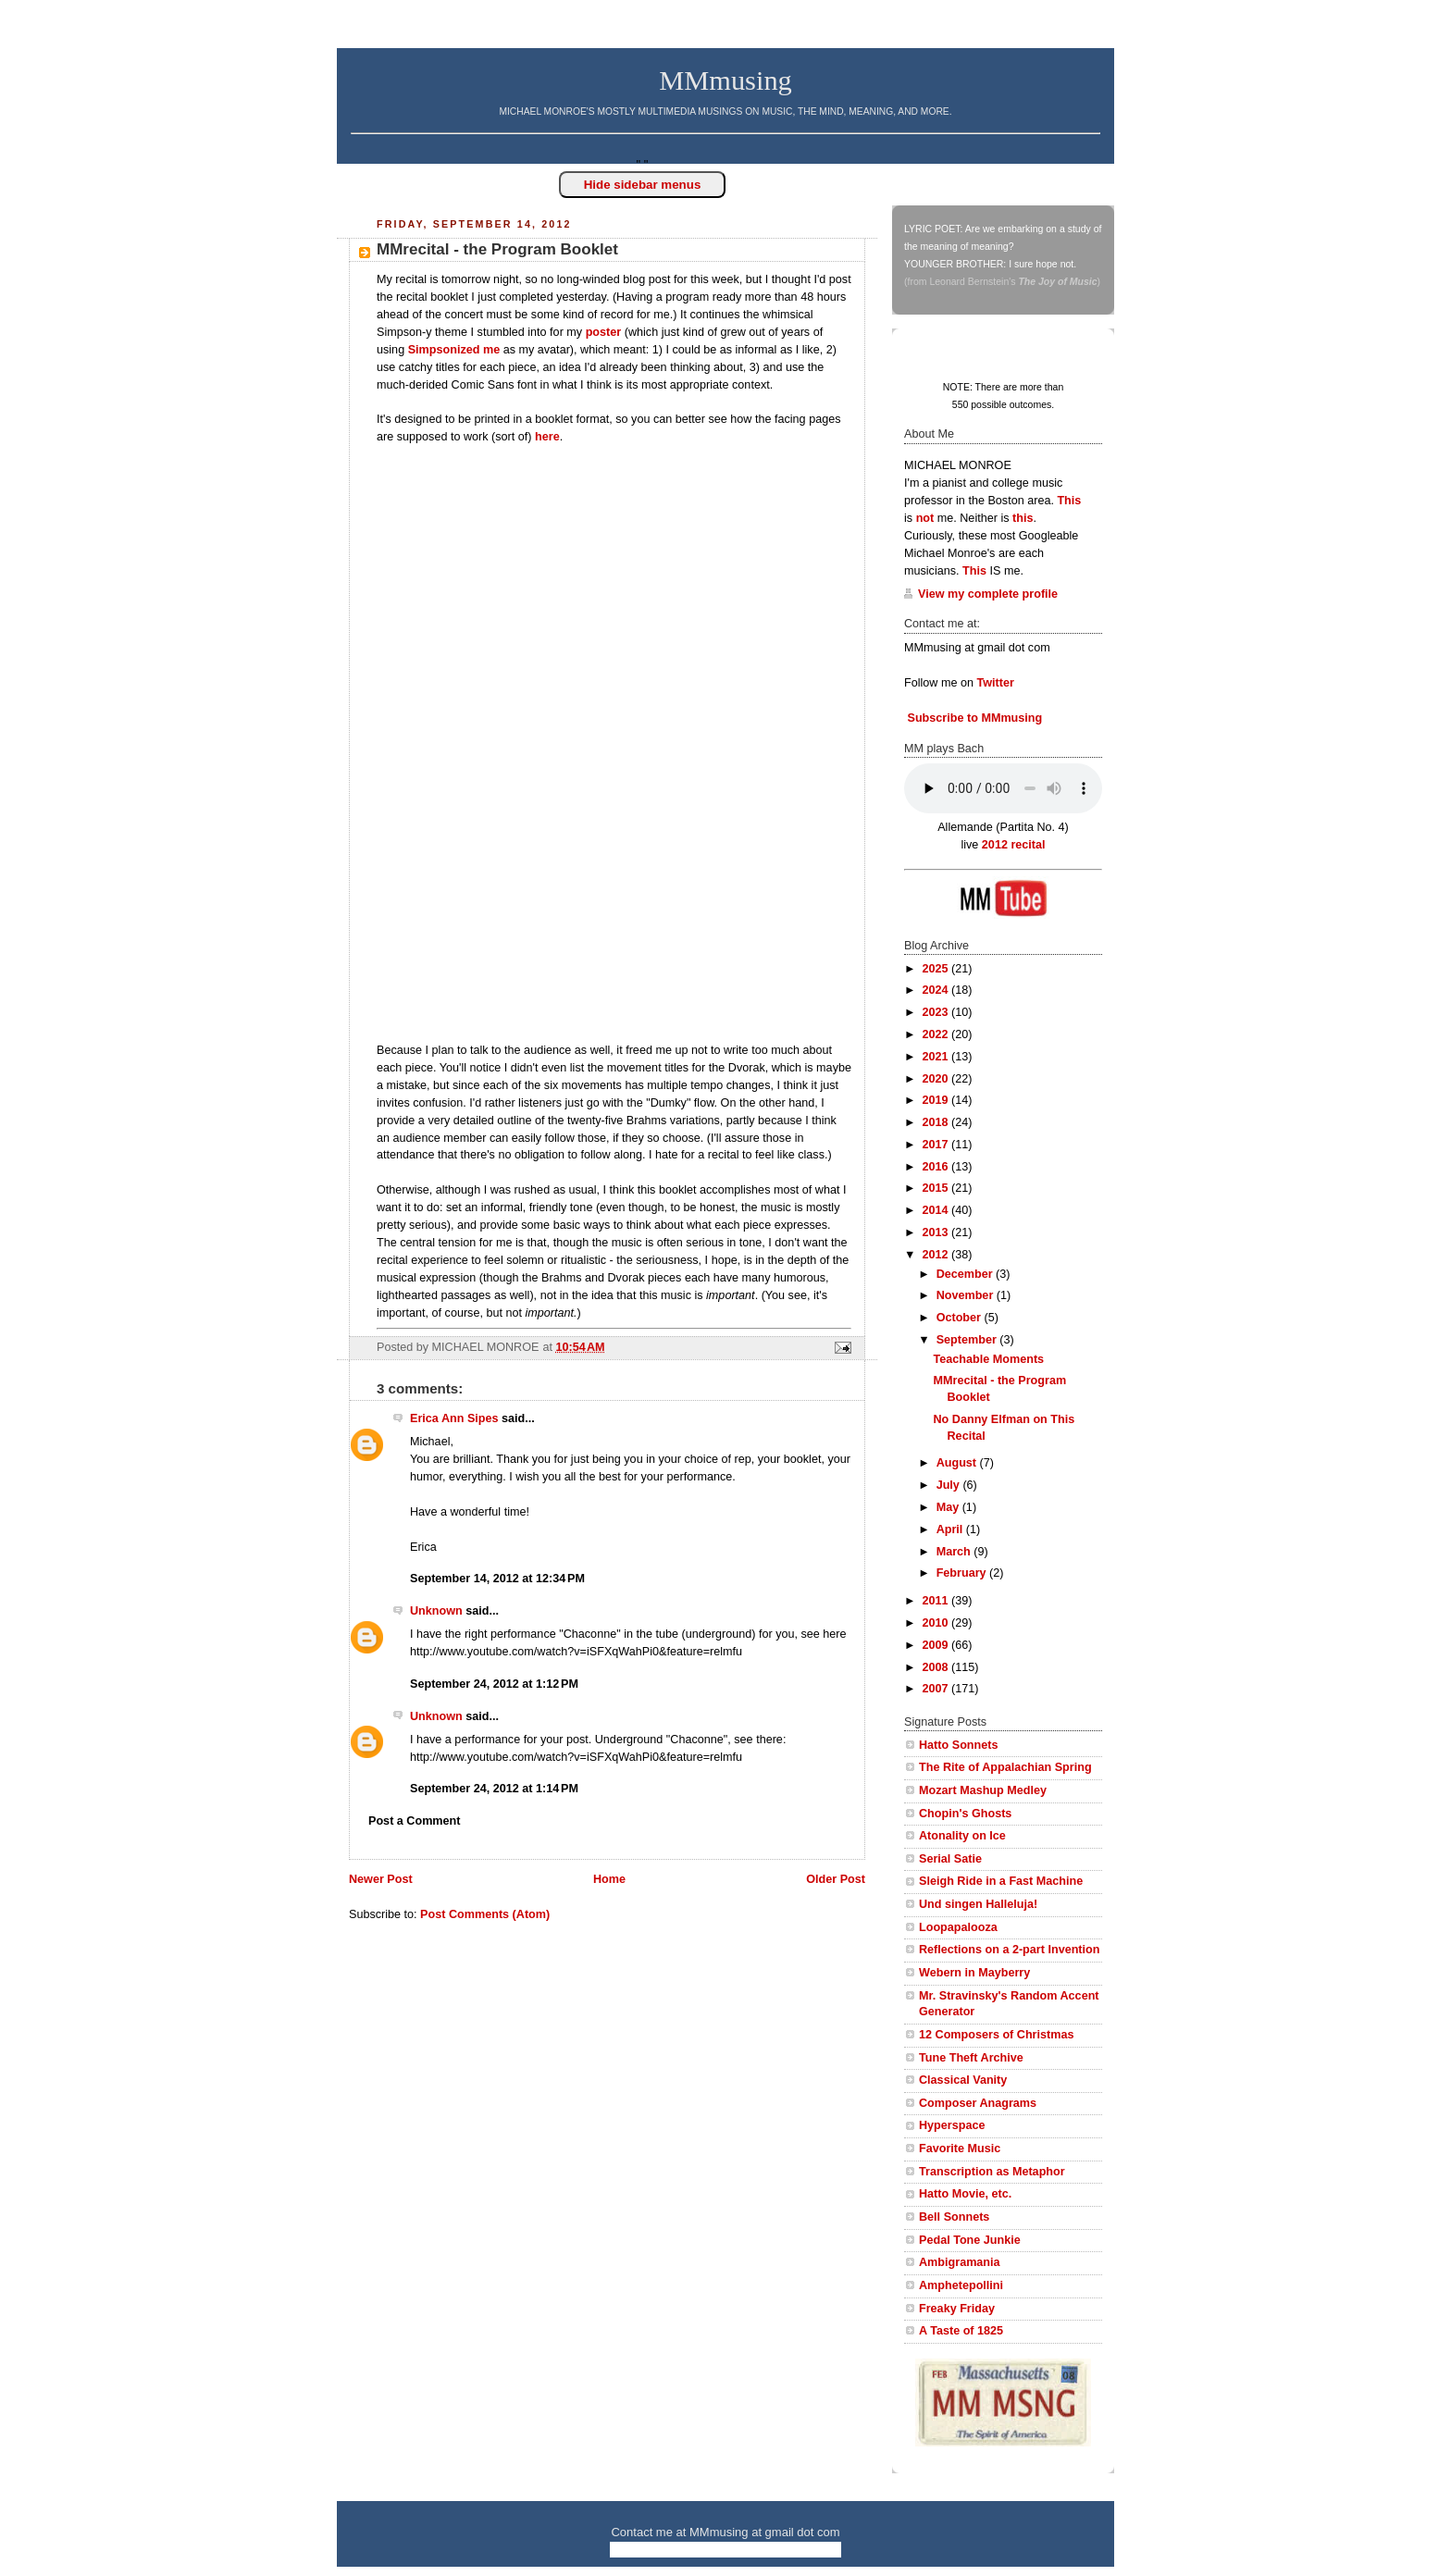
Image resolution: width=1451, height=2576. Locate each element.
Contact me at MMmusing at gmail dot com (725, 2532)
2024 (937, 990)
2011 (937, 1600)
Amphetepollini (961, 2285)
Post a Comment (414, 1820)
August (958, 1462)
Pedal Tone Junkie (970, 2240)
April (951, 1529)
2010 (937, 1622)
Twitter (995, 682)
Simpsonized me (454, 349)
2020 (937, 1078)
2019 (937, 1100)
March (955, 1551)
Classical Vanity (963, 2080)
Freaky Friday (957, 2308)
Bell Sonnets (954, 2217)
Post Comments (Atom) (485, 1914)
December (966, 1274)
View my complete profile (988, 594)
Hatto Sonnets (958, 1745)
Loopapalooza (958, 1927)
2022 (937, 1034)
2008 (937, 1667)
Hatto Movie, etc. (965, 2193)
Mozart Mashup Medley (983, 1790)
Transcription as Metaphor (992, 2171)
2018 (937, 1122)
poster (604, 332)
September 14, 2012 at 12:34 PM (497, 1578)
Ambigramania (959, 2262)
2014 (937, 1210)
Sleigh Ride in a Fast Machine (1001, 1881)
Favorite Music (959, 2148)
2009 (937, 1645)
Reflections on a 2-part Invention (1009, 1949)
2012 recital (1014, 844)
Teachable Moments (989, 1359)
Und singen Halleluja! (978, 1904)
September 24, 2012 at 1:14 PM (494, 1788)
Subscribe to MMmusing (973, 718)
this (1022, 518)
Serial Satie (950, 1858)
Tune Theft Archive (971, 2057)
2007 (937, 1688)
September (968, 1339)
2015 (937, 1188)
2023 (937, 1012)
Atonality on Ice (962, 1835)
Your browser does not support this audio (1003, 788)
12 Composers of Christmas (996, 2034)
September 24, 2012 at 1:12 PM (494, 1684)
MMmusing (725, 80)
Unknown (436, 1610)
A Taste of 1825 (961, 2330)
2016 (937, 1166)
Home (609, 1879)
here (547, 436)
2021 (937, 1056)
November (966, 1295)
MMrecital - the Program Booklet (497, 249)
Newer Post (381, 1879)
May (949, 1507)
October (960, 1317)
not (925, 518)
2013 (937, 1232)
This (1069, 500)
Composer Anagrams (977, 2103)
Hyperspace (952, 2125)
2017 (937, 1144)
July (949, 1485)
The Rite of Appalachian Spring (1005, 1767)
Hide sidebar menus (642, 185)
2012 (937, 1254)
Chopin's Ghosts (965, 1813)
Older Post (835, 1879)
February (962, 1573)
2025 (937, 968)
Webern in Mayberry (974, 1972)
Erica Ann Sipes (454, 1418)
